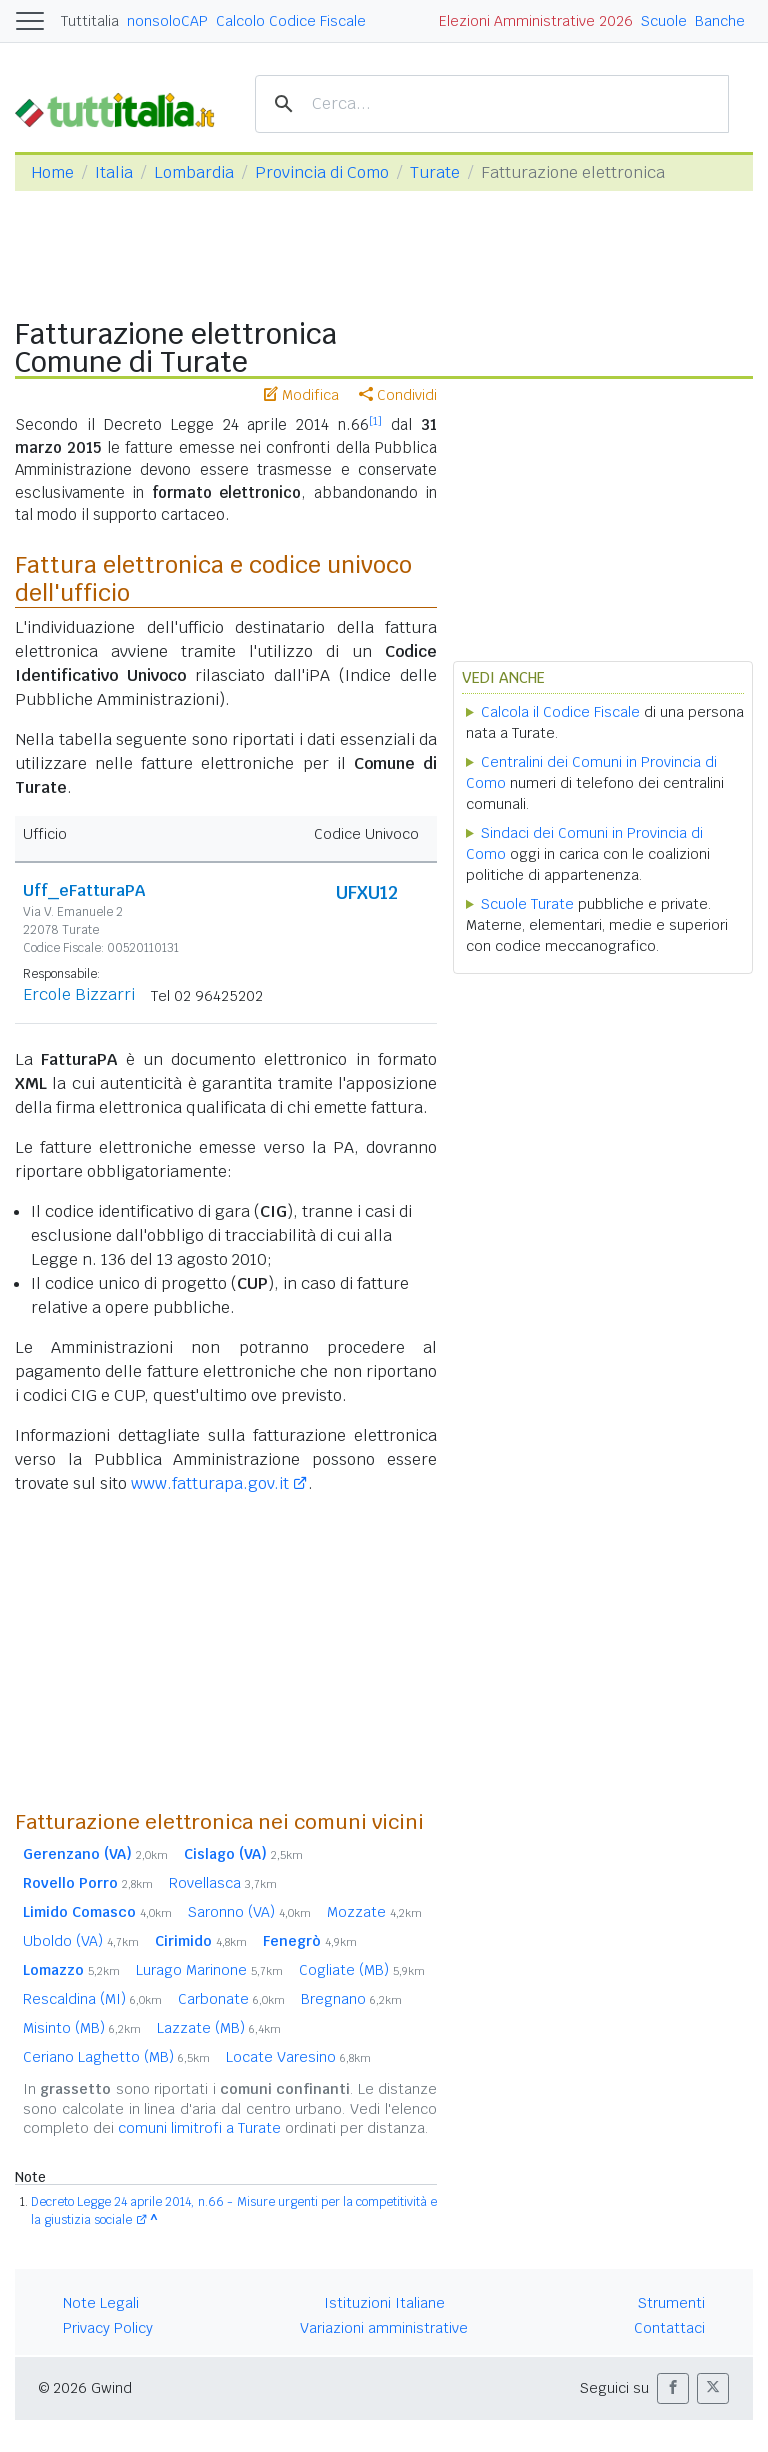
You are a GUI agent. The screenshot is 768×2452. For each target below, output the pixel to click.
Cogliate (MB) (362, 1970)
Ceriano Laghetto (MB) (116, 2057)
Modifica (301, 395)
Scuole (664, 21)
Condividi (398, 395)
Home (52, 172)
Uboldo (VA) (81, 1941)
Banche (720, 21)
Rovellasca (223, 1883)
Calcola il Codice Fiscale (560, 712)
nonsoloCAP (167, 21)
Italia (114, 172)
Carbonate (231, 1999)
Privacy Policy (108, 2328)
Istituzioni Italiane (384, 2303)
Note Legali (101, 2303)
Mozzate (374, 1912)
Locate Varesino (298, 2057)
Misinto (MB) (82, 2028)
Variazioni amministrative (384, 2328)
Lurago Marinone (209, 1970)
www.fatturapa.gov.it (210, 1483)
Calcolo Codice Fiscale (291, 21)
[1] (375, 421)
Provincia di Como (322, 172)
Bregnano (351, 1999)
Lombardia (194, 172)
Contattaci (669, 2328)
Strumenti (671, 2303)
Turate (435, 172)
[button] (673, 2388)
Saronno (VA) (249, 1912)
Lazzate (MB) (219, 2028)
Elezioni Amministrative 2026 (536, 21)
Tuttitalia (90, 21)
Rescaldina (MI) (92, 1999)
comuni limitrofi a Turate (199, 2128)
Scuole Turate (527, 904)
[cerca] (489, 104)
